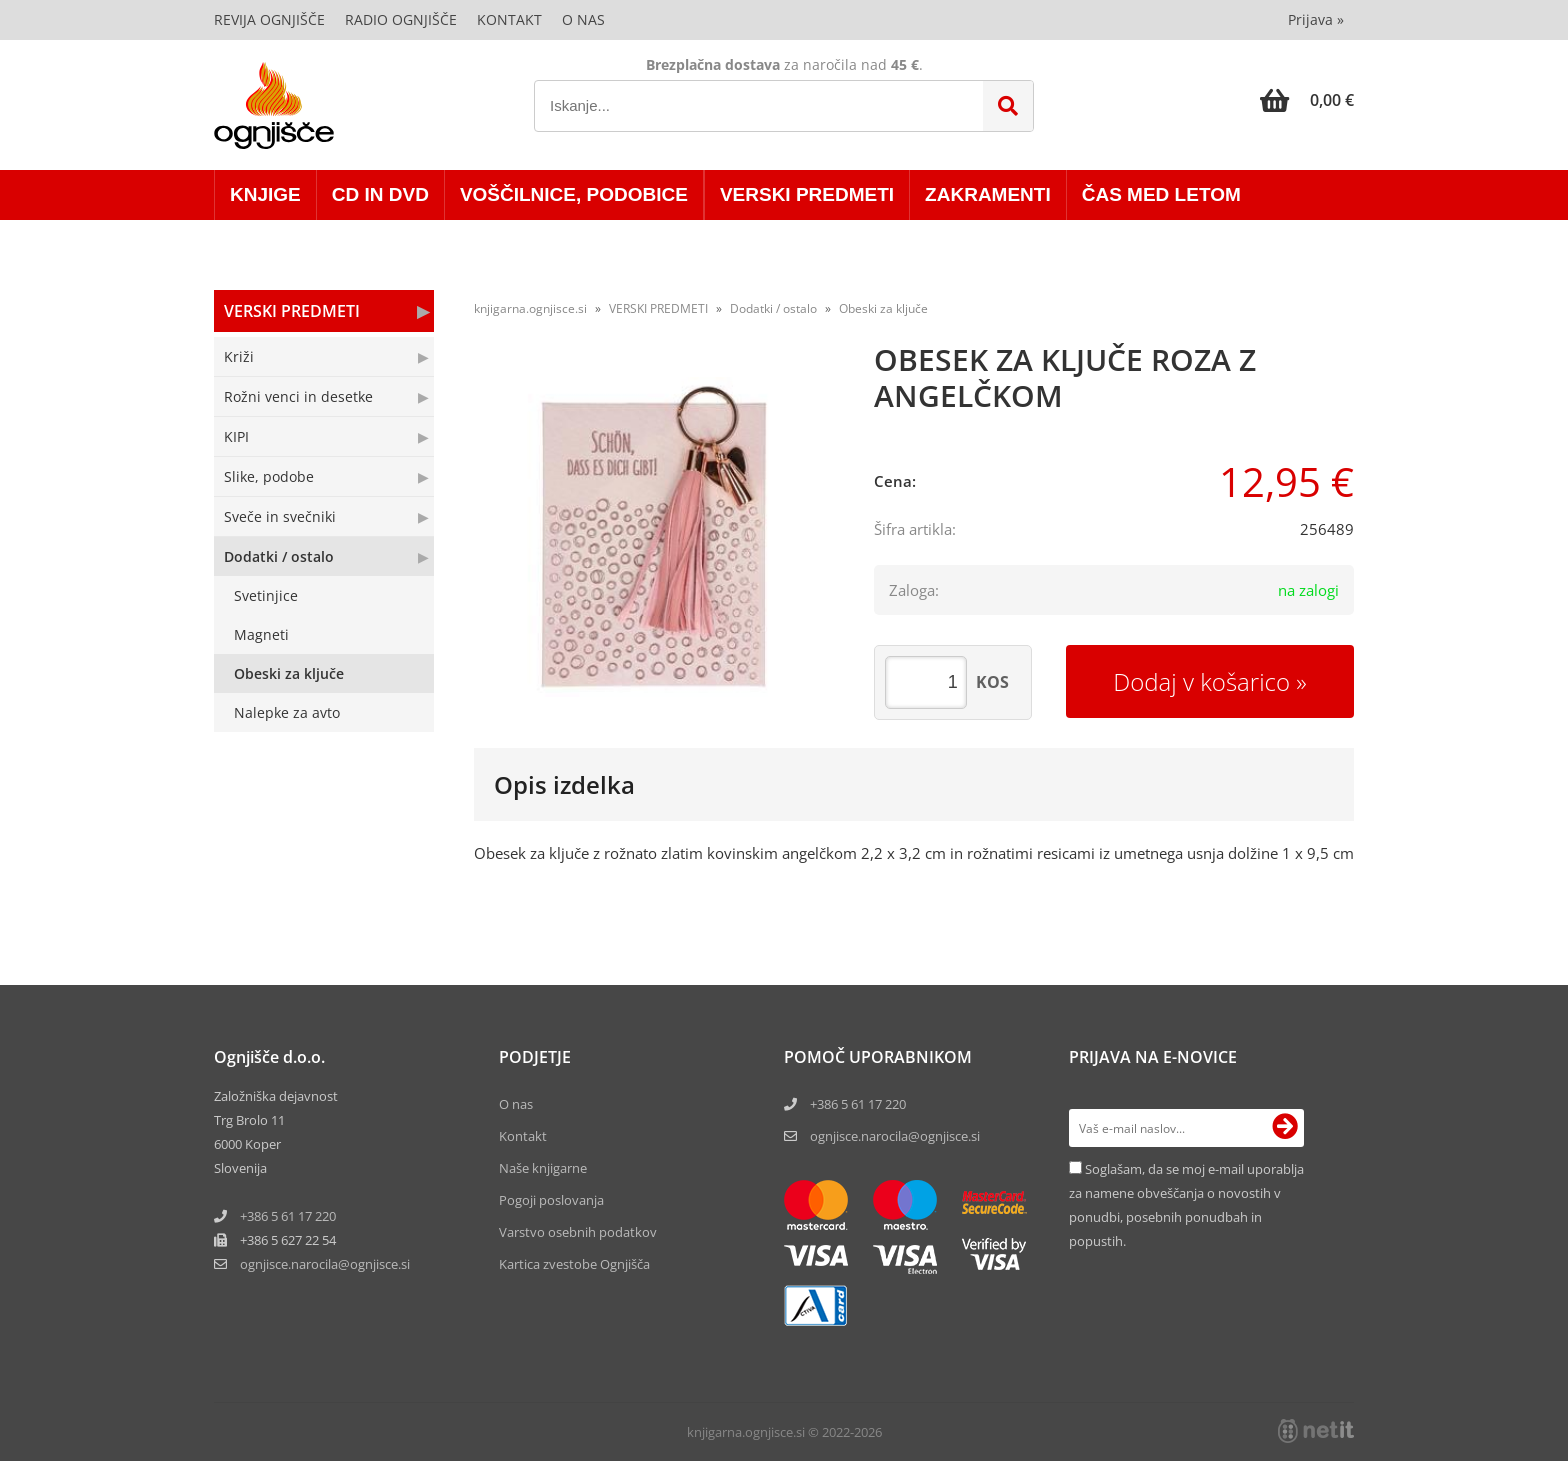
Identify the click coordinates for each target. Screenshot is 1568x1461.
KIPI (236, 436)
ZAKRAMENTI (988, 194)
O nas (583, 19)
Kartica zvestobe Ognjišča (574, 1264)
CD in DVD (380, 194)
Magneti (261, 634)
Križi (239, 356)
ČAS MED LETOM (1161, 194)
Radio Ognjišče (401, 19)
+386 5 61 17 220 (288, 1216)
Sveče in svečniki (280, 516)
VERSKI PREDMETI (807, 194)
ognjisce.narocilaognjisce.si (325, 1264)
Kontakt (509, 19)
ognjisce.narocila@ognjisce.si (895, 1136)
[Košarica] (1307, 100)
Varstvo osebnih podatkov (578, 1232)
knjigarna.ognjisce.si (530, 308)
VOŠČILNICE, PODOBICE (574, 194)
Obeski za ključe (289, 673)
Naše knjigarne (543, 1168)
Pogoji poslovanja (551, 1200)
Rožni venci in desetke (298, 396)
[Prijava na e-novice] (1285, 1128)
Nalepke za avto (287, 712)
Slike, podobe (269, 476)
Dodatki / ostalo (279, 556)
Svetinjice (266, 595)
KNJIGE (265, 194)
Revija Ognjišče (269, 19)
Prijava (1316, 19)
